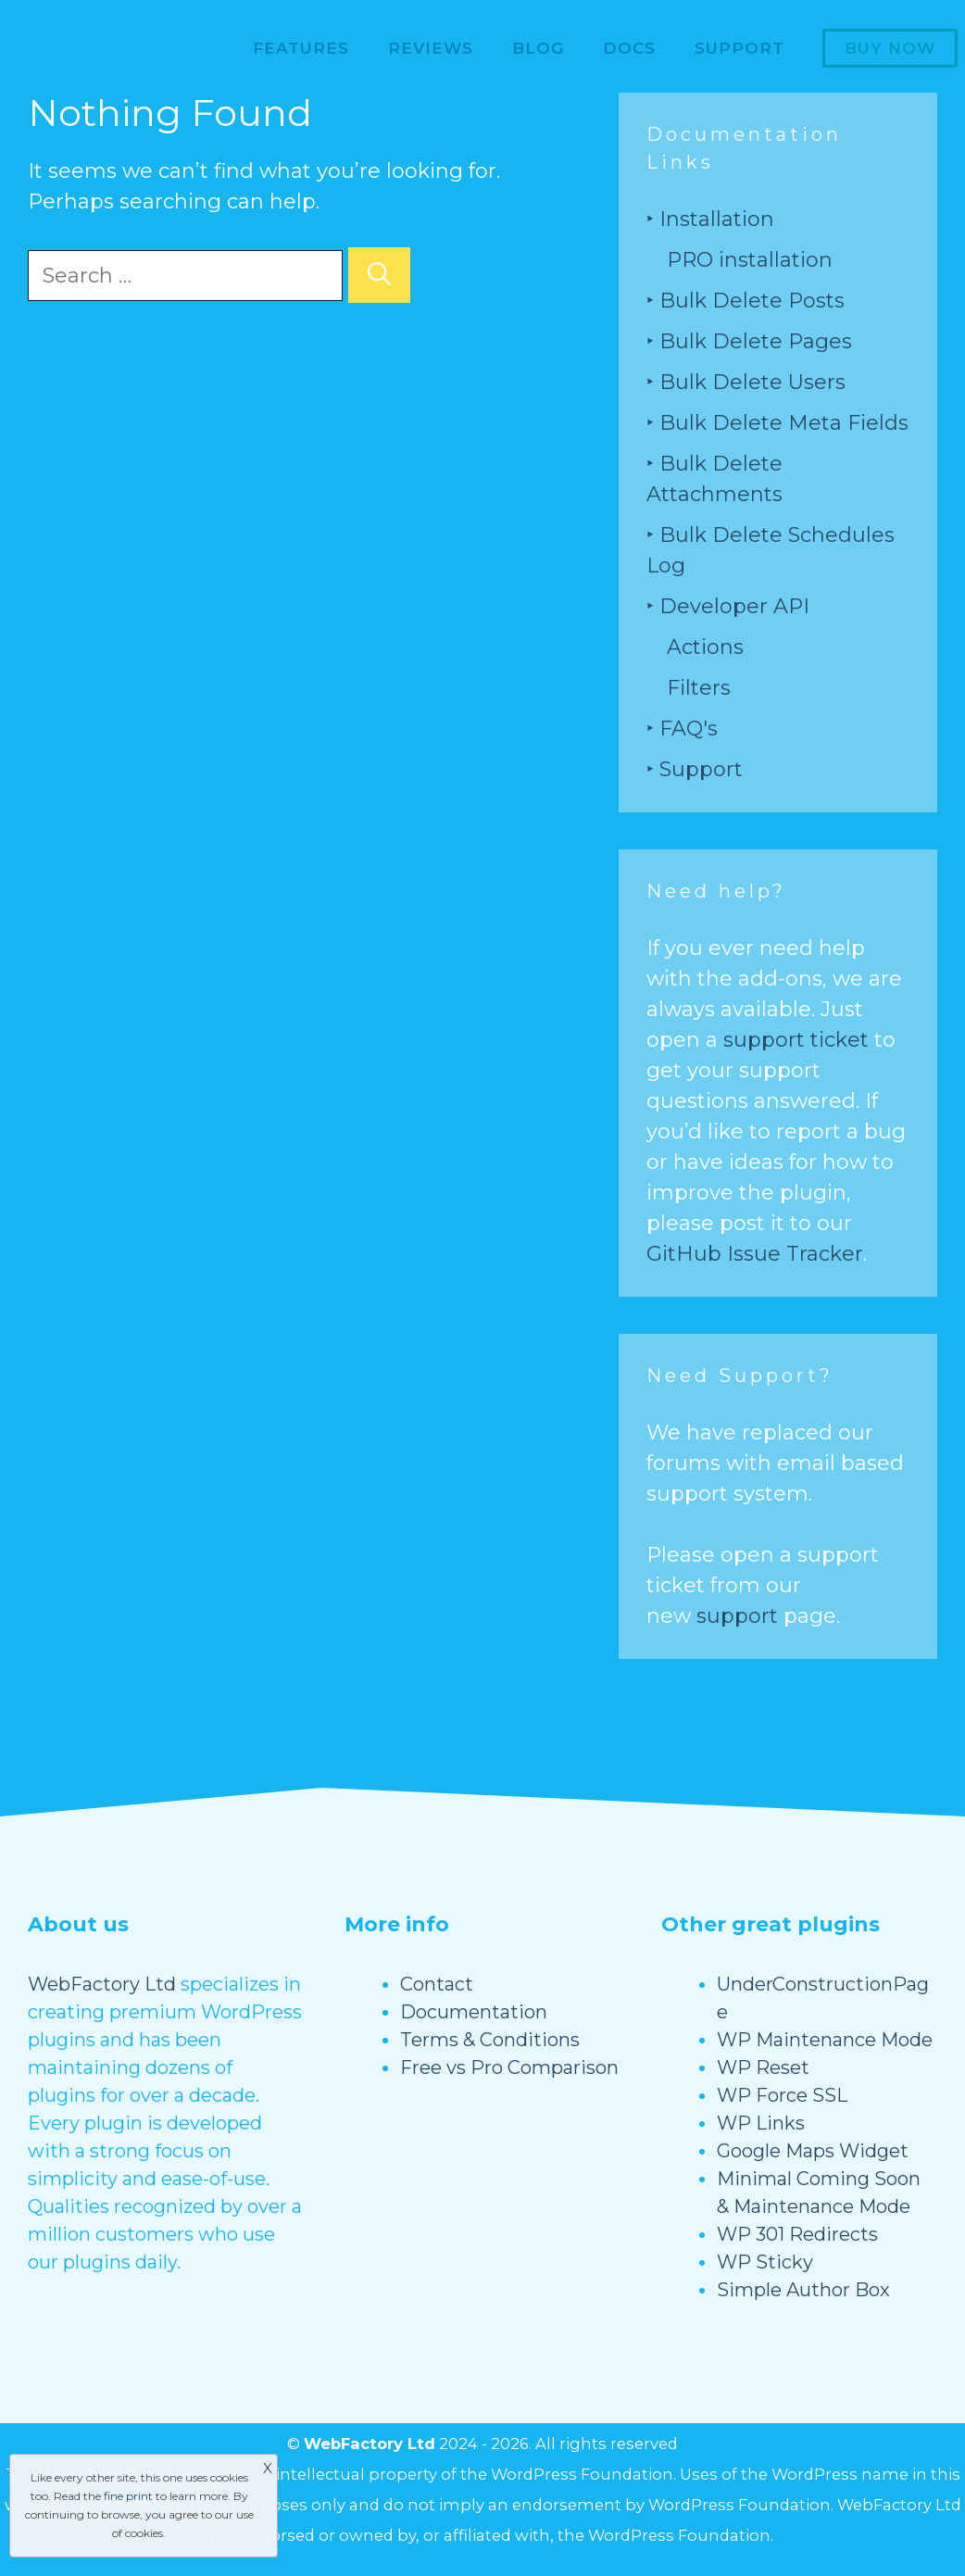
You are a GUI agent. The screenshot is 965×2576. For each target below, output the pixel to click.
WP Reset (763, 2067)
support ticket (796, 1039)
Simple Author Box (803, 2290)
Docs (629, 48)
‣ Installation (710, 219)
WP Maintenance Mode (825, 2040)
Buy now (890, 48)
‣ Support (694, 769)
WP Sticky (765, 2262)
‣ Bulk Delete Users (746, 382)
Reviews (430, 48)
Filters (699, 687)
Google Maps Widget (813, 2151)
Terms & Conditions (490, 2040)
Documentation (473, 2012)
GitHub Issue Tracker (754, 1253)
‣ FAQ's (682, 728)
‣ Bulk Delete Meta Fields (777, 422)
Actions (705, 647)
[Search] (379, 275)
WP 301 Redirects (797, 2234)
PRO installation (750, 259)
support (737, 1615)
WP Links (761, 2123)
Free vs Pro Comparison (509, 2067)
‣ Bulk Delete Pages (749, 341)
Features (301, 48)
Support (739, 48)
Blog (538, 48)
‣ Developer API (727, 606)
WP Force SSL (782, 2095)
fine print (128, 2496)
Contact (436, 1984)
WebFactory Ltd (102, 1984)
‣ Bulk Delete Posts (745, 300)
